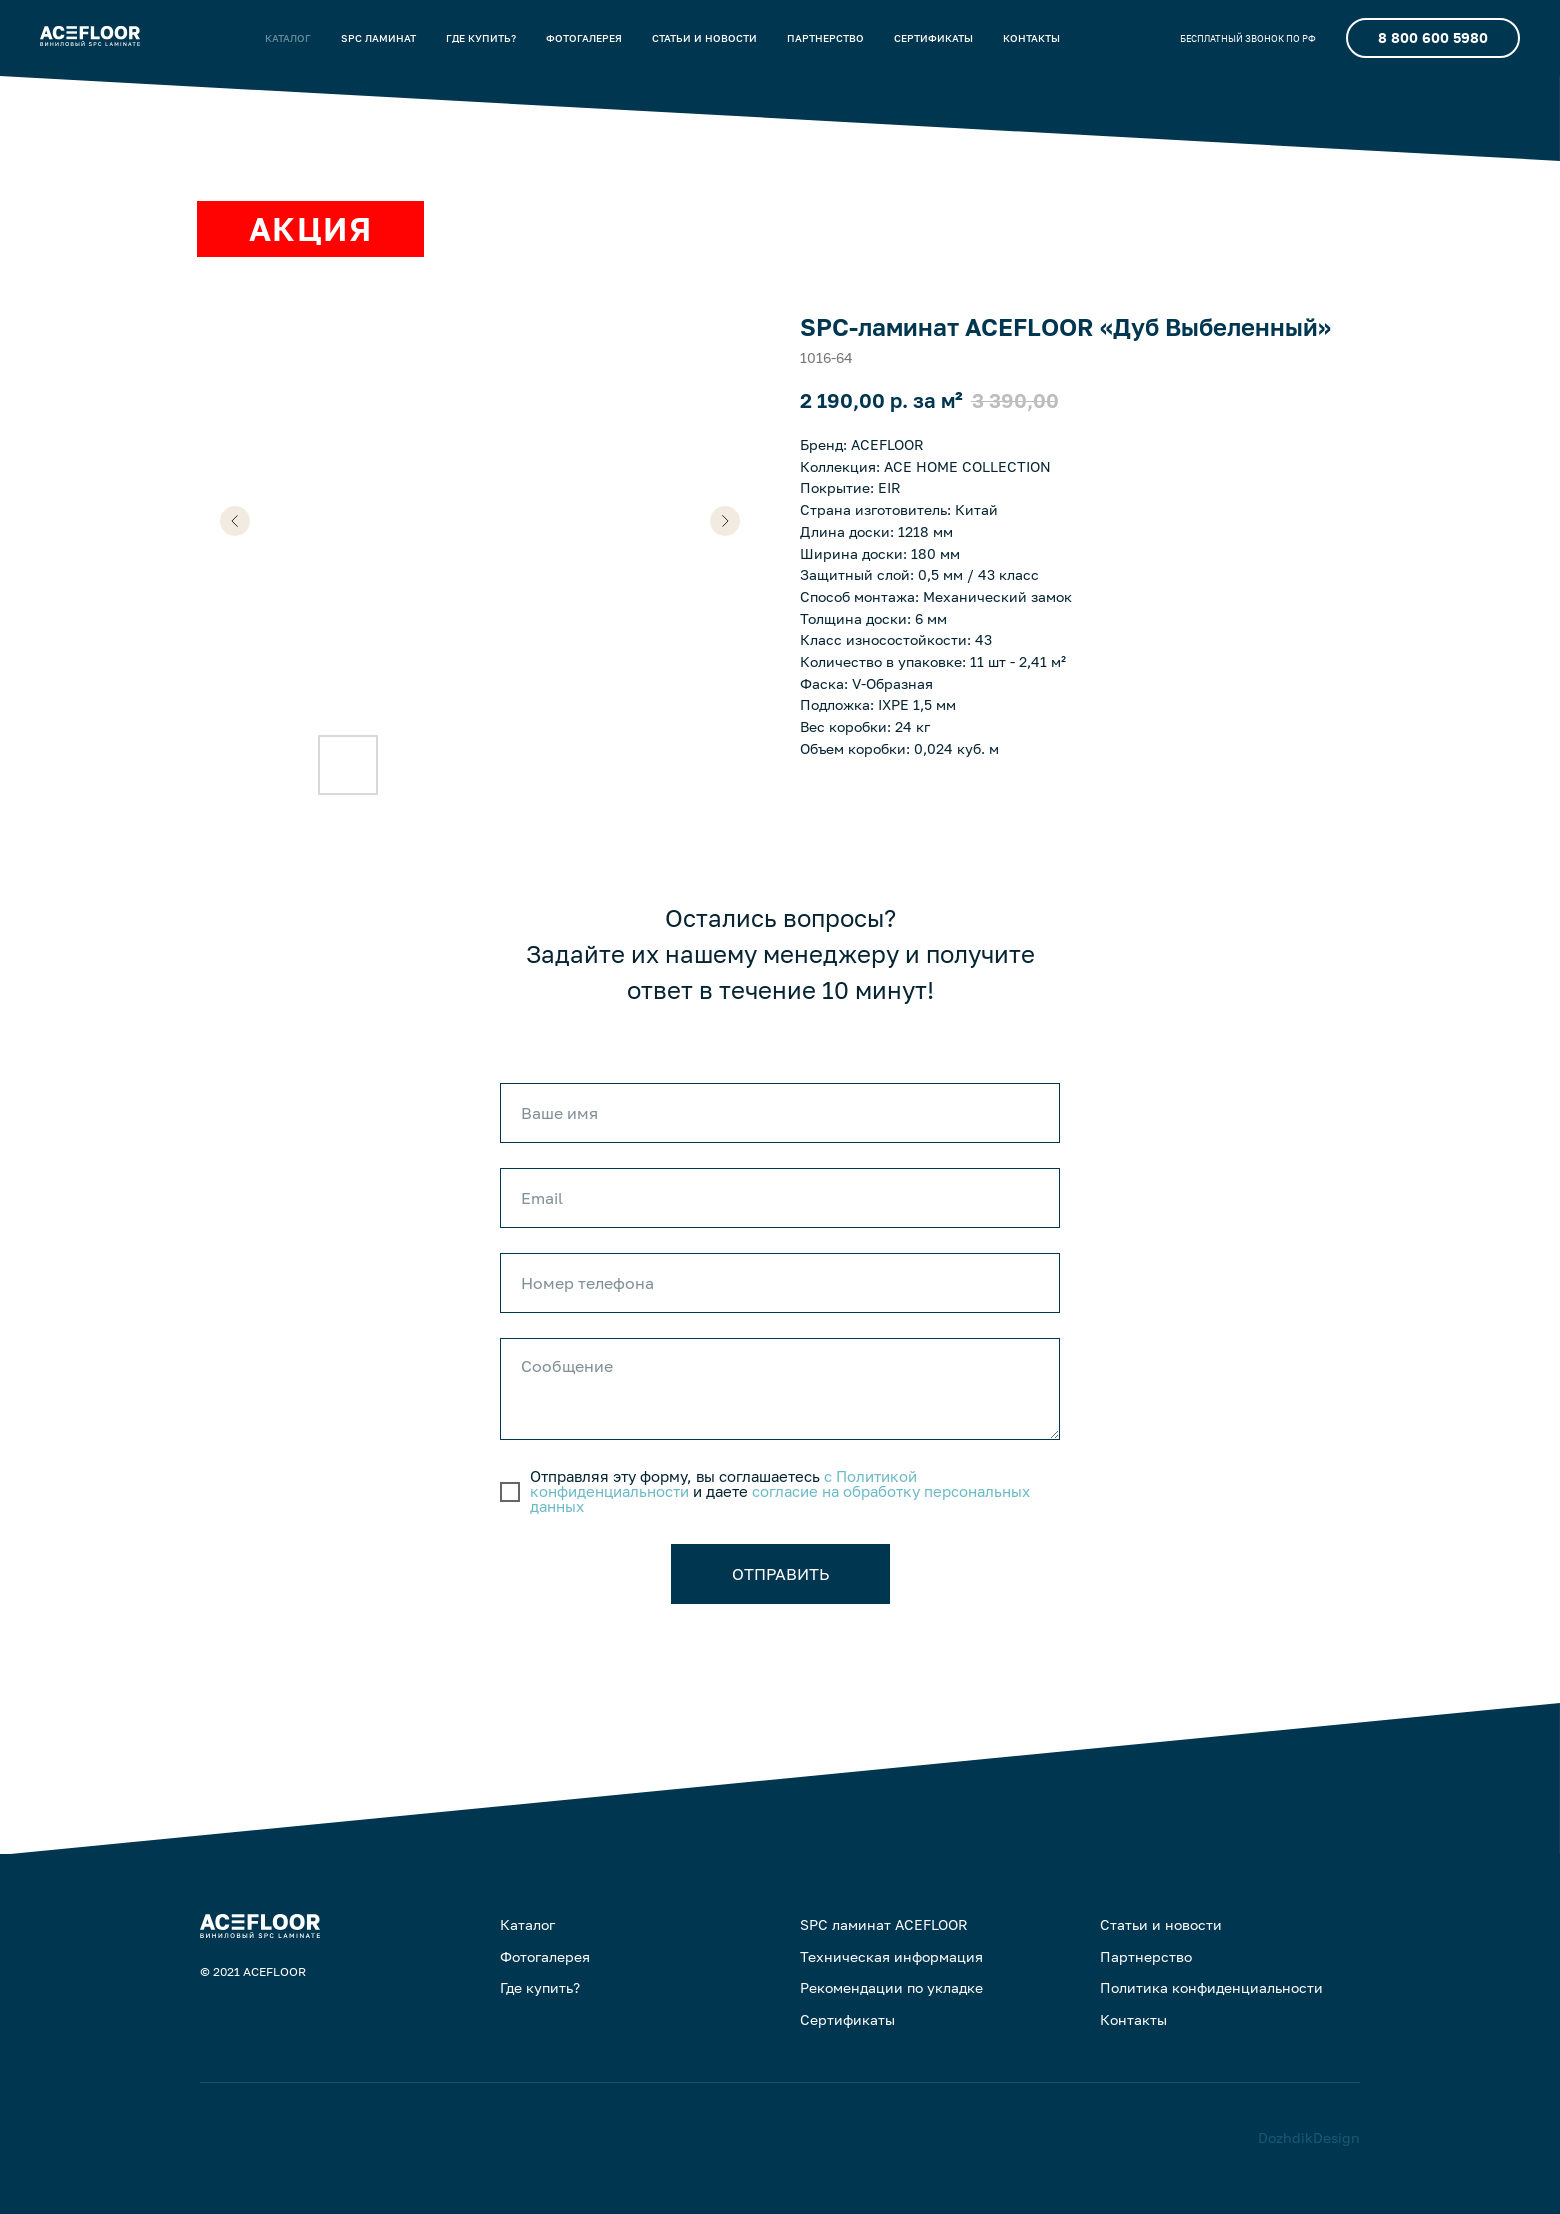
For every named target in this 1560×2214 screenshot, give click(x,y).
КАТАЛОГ (288, 38)
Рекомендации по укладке (891, 1987)
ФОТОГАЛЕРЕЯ (584, 38)
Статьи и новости (1161, 1924)
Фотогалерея (545, 1956)
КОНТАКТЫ (1031, 38)
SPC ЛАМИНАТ (378, 38)
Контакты (1133, 2019)
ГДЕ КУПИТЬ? (481, 38)
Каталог (527, 1924)
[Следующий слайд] (725, 521)
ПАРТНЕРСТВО (825, 38)
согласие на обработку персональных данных (780, 1498)
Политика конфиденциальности (1211, 1987)
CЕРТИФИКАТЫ (933, 38)
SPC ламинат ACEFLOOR (884, 1924)
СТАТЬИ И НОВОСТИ (704, 38)
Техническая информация (891, 1956)
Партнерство (1146, 1956)
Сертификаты (847, 2019)
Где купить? (540, 1987)
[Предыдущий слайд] (235, 521)
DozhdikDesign (1309, 2137)
